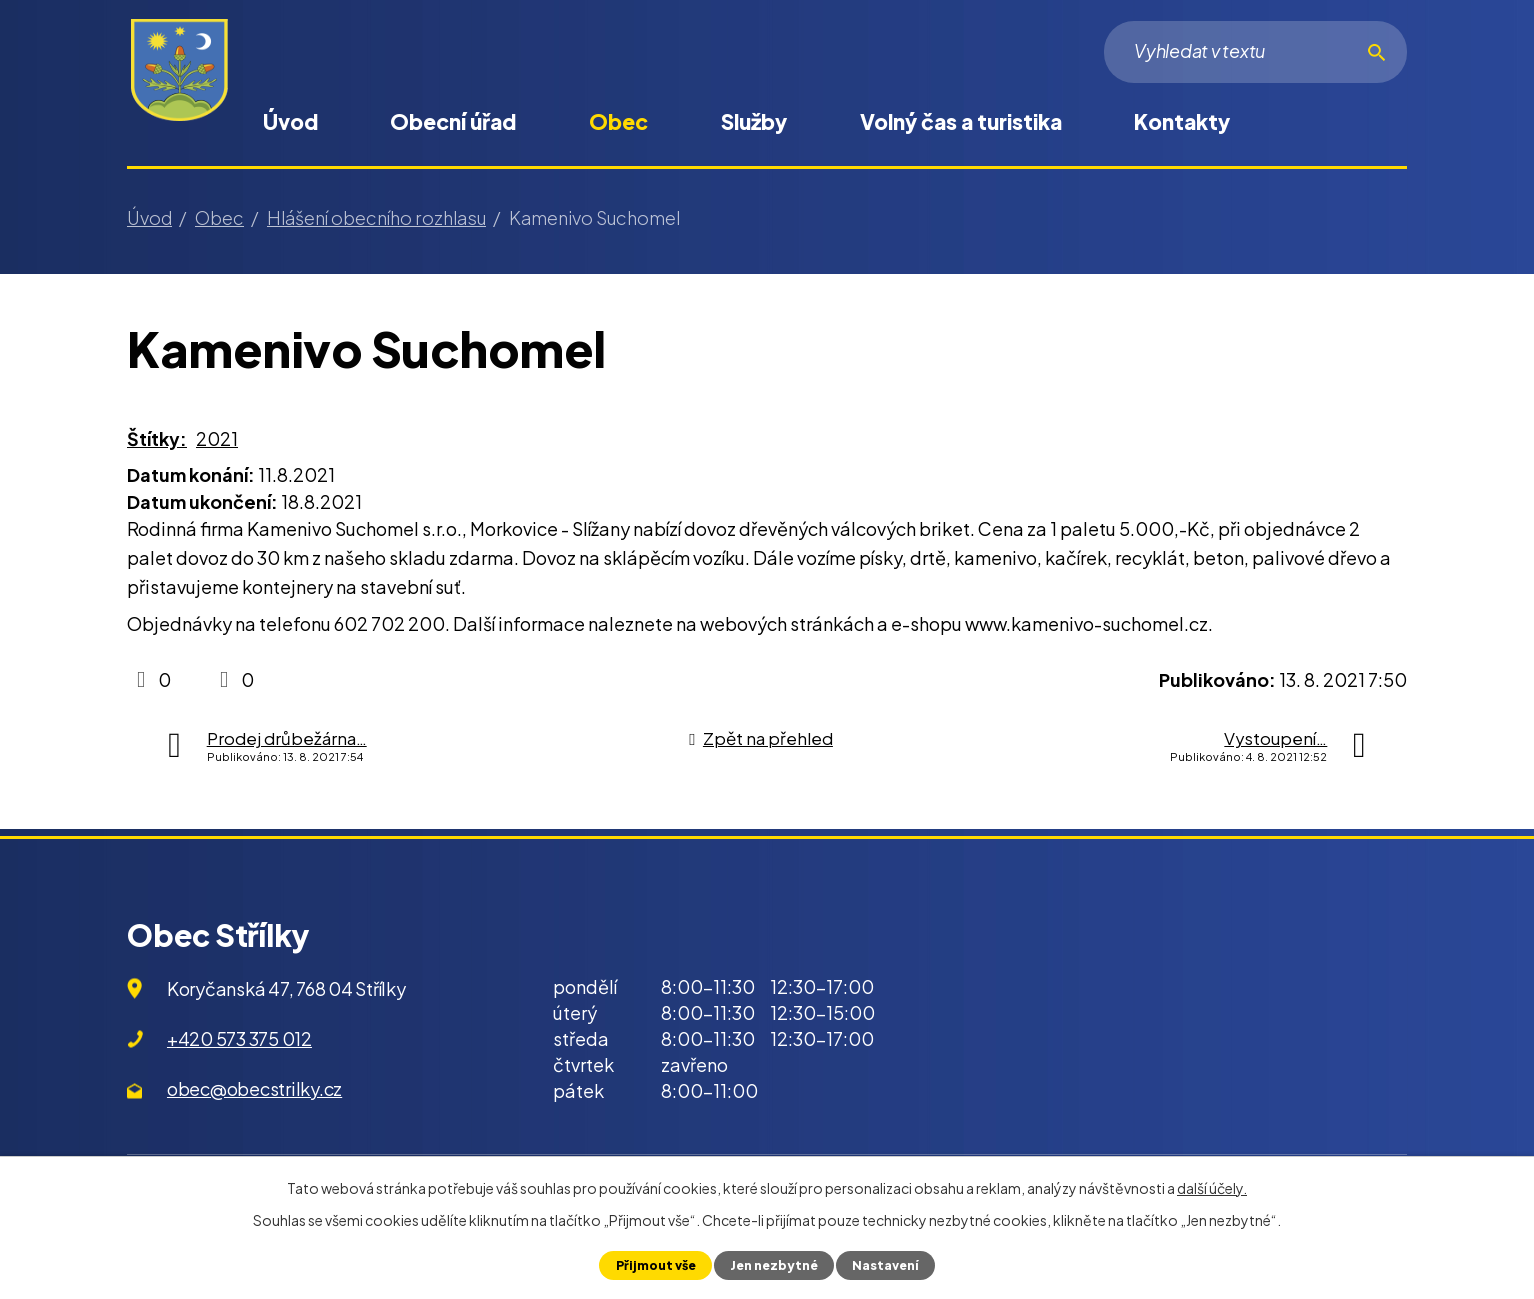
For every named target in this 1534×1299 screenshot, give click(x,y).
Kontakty (1182, 121)
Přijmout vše (653, 1265)
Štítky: (157, 438)
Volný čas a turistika (961, 121)
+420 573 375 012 (239, 1038)
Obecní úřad (453, 121)
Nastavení (887, 1265)
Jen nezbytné (773, 1265)
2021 (217, 438)
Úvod (290, 121)
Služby (754, 121)
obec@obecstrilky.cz (254, 1088)
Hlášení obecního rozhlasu (376, 217)
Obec (618, 121)
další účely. (1212, 1188)
